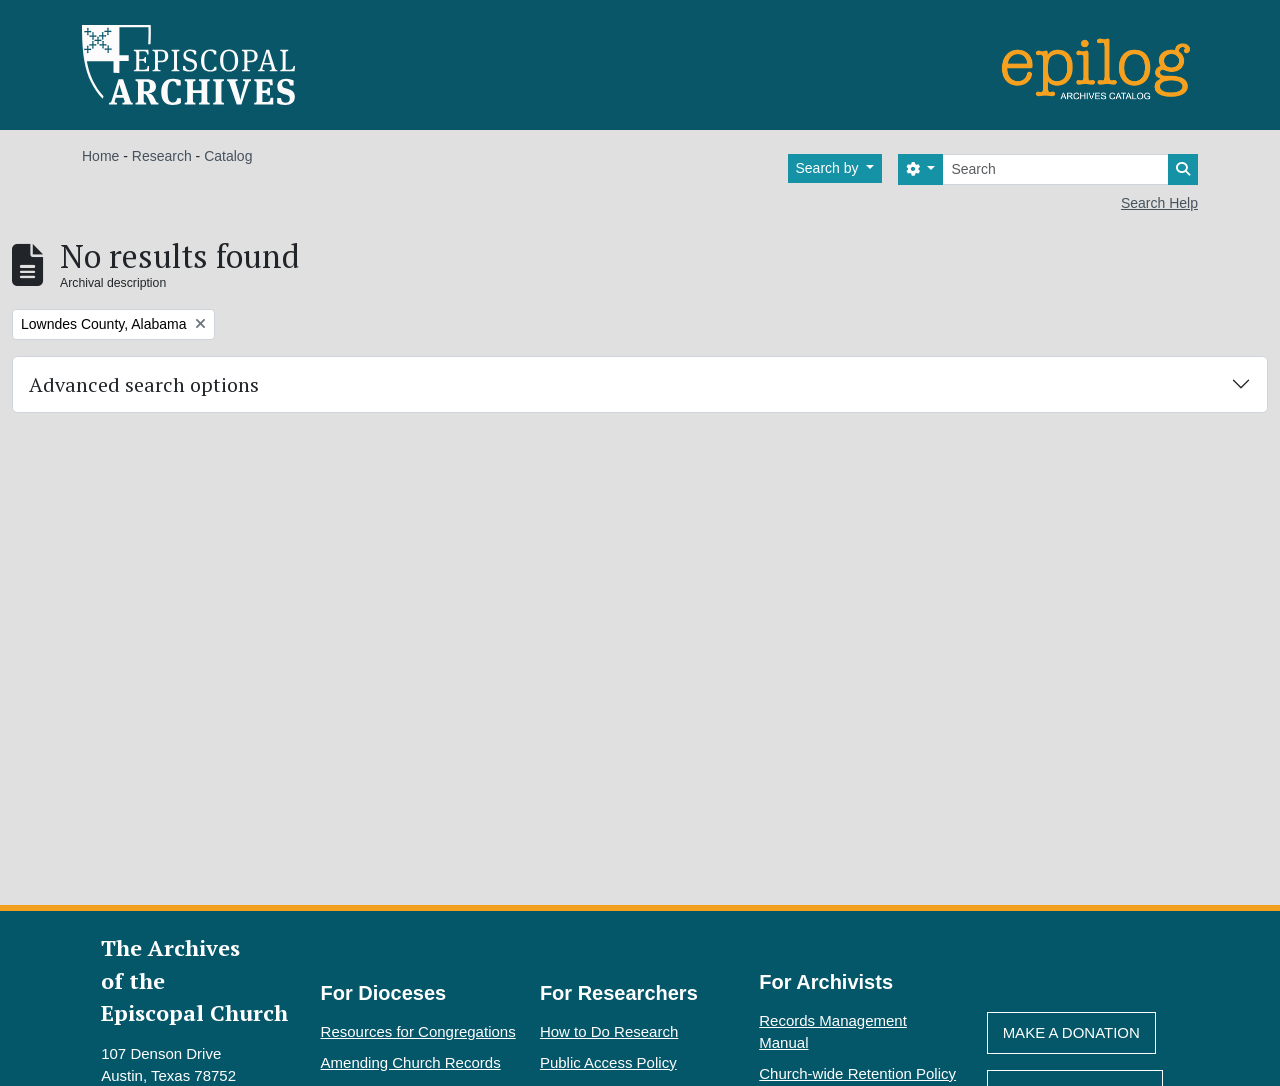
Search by (829, 168)
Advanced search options (144, 384)
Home (100, 156)
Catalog (228, 156)
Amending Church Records (411, 1062)
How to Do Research (609, 1031)
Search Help (1159, 203)
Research (162, 156)
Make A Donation (1071, 1032)
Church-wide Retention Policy (857, 1073)
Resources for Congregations (418, 1031)
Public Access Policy (608, 1062)
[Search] (1055, 169)
